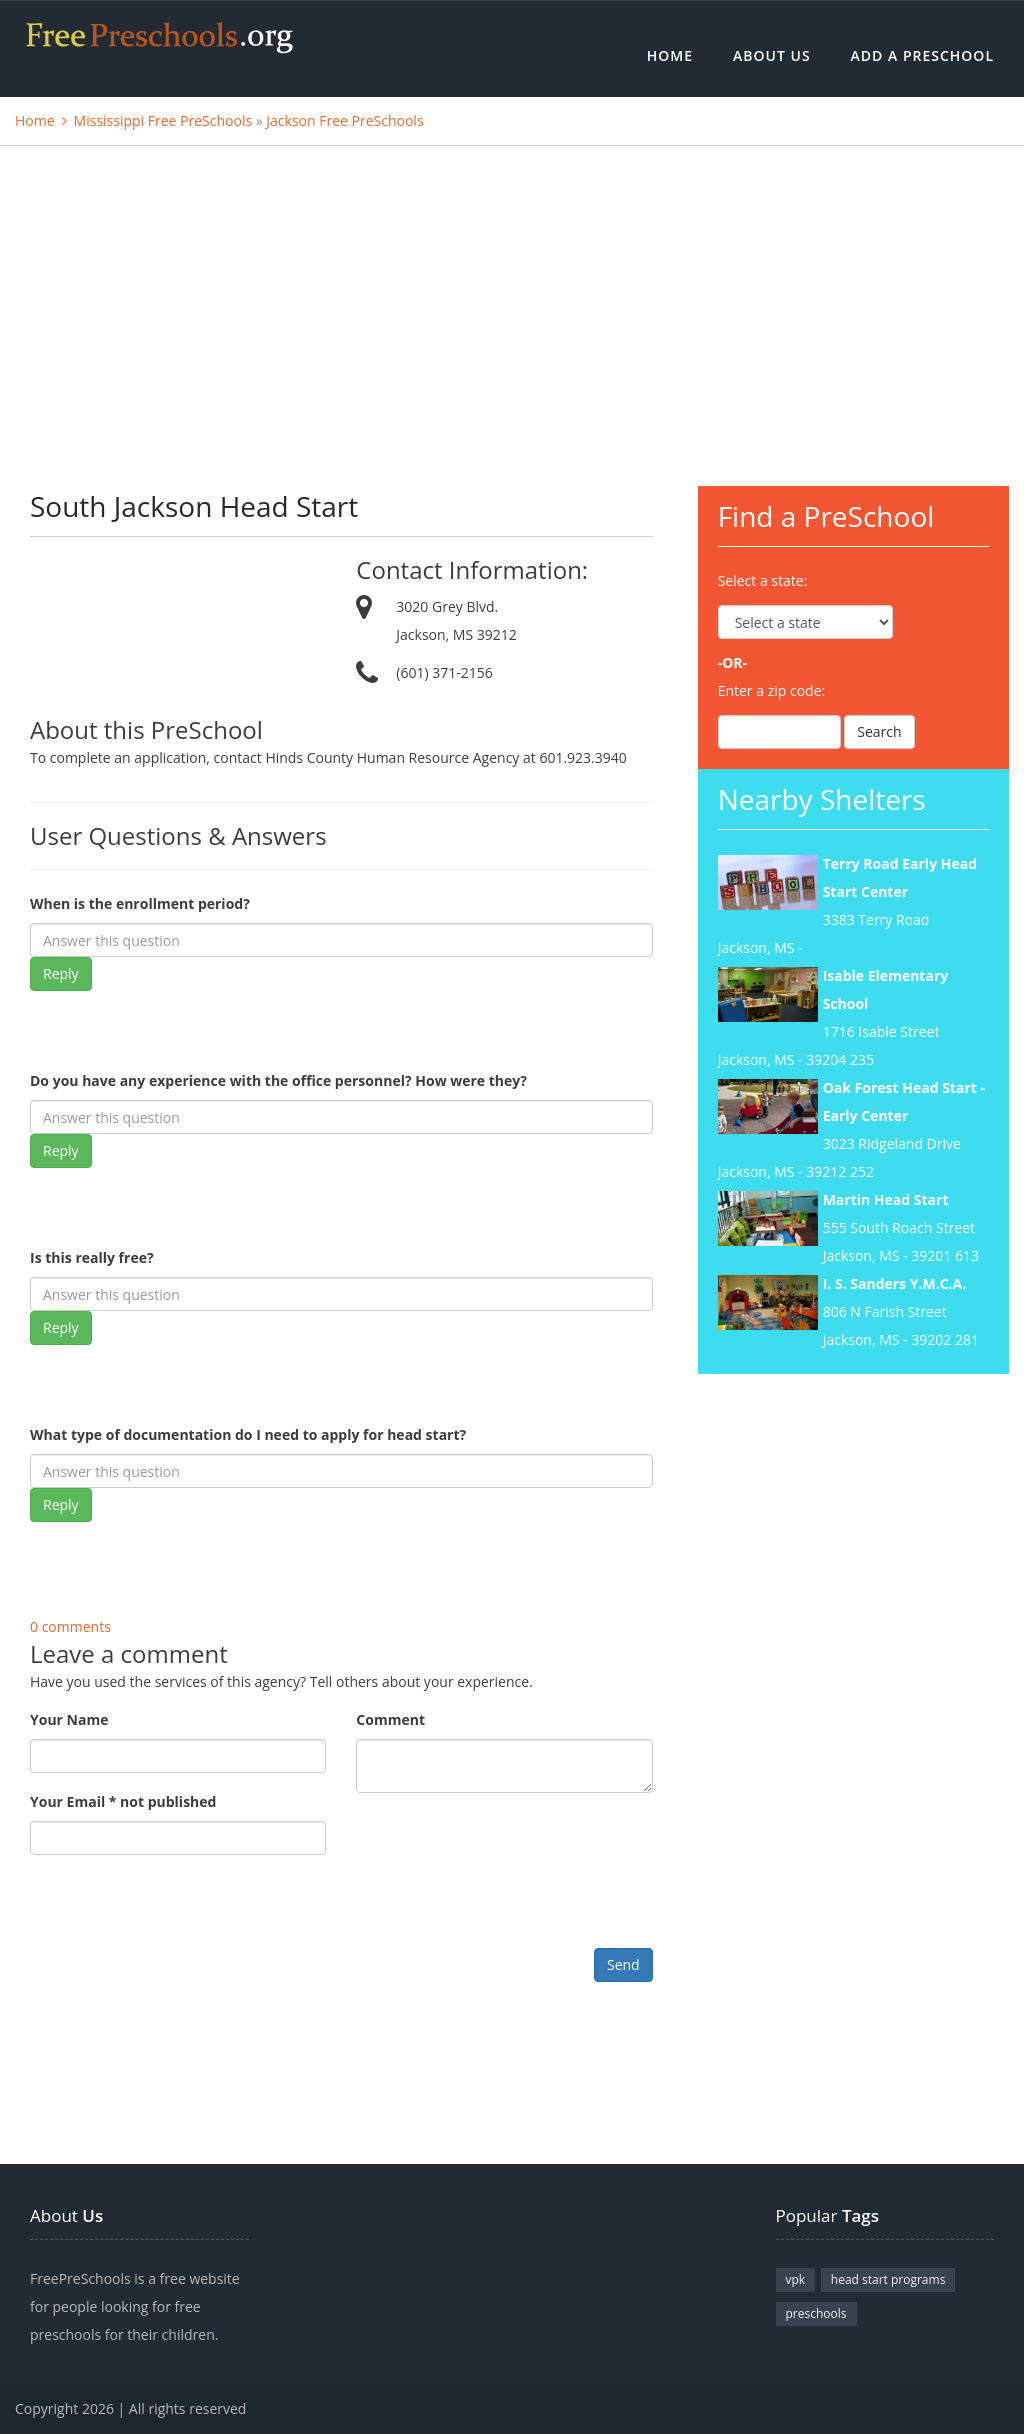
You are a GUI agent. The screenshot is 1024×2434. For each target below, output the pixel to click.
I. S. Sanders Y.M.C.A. (895, 1283)
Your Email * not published (123, 1801)
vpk (796, 2279)
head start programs (888, 2279)
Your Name (69, 1719)
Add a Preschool (922, 55)
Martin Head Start (886, 1199)
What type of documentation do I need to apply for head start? (248, 1434)
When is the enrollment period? (140, 903)
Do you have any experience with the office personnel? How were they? (278, 1080)
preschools (816, 2313)
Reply (61, 973)
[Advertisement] (512, 296)
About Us (772, 55)
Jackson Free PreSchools (344, 120)
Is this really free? (92, 1257)
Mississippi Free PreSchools (163, 120)
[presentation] (182, 1909)
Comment (390, 1719)
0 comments (70, 1626)
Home (670, 55)
